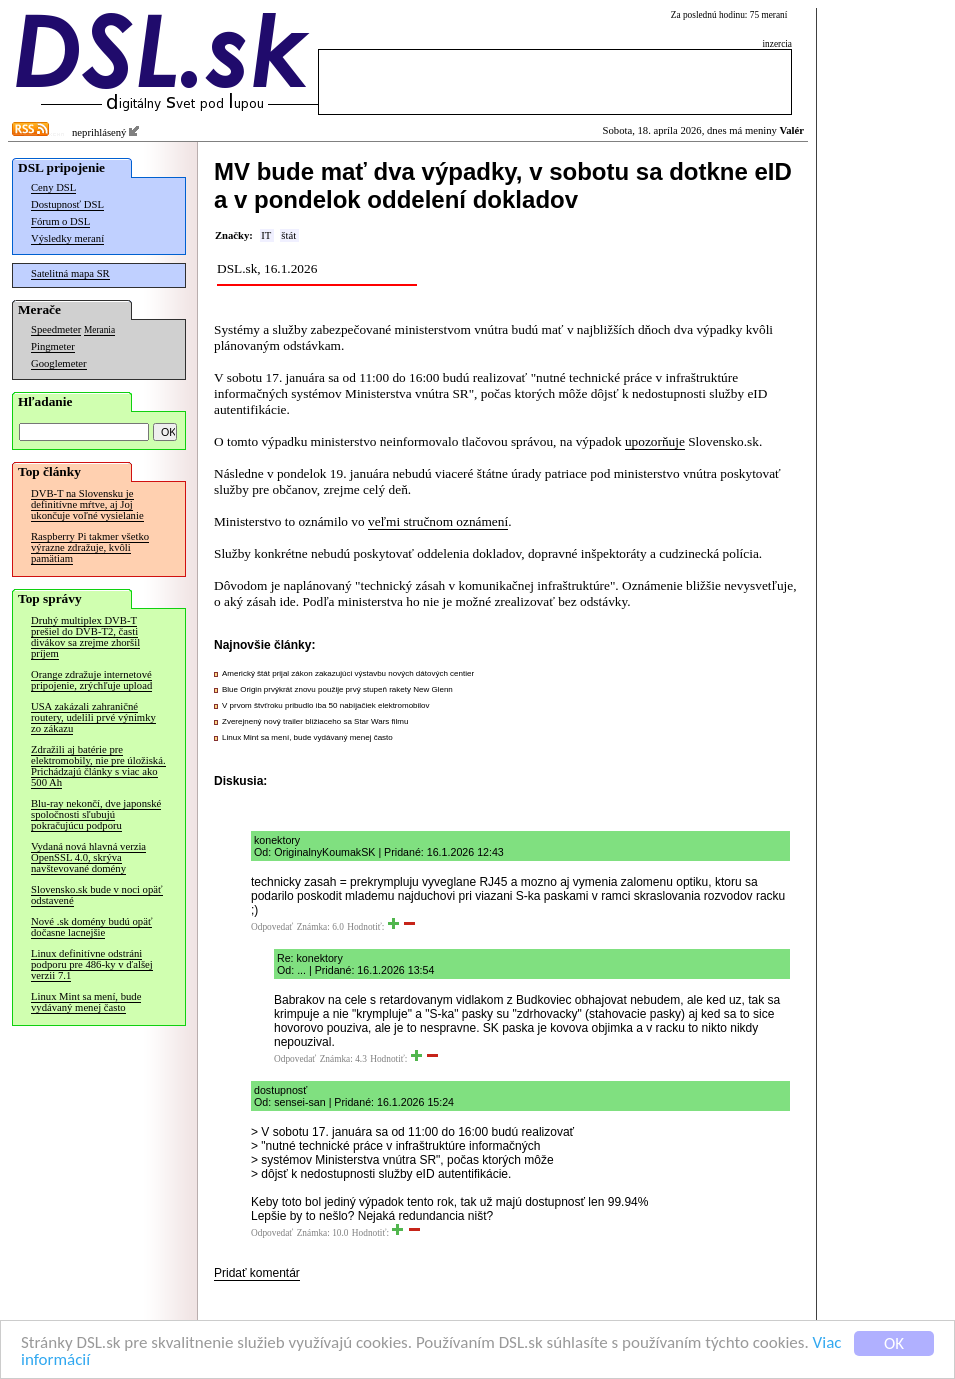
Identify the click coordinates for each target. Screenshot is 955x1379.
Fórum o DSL (60, 221)
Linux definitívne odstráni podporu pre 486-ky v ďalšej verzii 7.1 (92, 964)
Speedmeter (56, 329)
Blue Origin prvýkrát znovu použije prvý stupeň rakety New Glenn (337, 689)
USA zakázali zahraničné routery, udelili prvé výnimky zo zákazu (93, 717)
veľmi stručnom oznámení (438, 521)
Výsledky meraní (67, 238)
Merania (99, 330)
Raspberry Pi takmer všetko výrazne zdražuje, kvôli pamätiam (90, 547)
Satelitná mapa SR (70, 273)
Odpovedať (272, 927)
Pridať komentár (257, 1273)
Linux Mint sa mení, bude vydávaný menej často (86, 1002)
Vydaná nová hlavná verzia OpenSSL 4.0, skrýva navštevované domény (88, 857)
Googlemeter (59, 363)
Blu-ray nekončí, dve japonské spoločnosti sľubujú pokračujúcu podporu (96, 814)
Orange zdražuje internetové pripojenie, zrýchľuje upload (91, 680)
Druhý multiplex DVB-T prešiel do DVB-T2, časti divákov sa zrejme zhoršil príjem (85, 637)
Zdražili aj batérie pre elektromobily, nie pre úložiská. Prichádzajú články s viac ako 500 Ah (98, 766)
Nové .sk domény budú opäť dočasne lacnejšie (91, 927)
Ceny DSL (53, 187)
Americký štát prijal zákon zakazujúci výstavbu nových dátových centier (348, 673)
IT (266, 235)
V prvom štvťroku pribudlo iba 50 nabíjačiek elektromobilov (326, 705)
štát (288, 235)
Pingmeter (53, 346)
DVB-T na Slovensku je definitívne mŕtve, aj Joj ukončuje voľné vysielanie (87, 504)
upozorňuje (655, 441)
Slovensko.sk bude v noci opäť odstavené (97, 895)
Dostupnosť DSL (67, 204)
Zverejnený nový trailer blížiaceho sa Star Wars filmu (315, 721)
